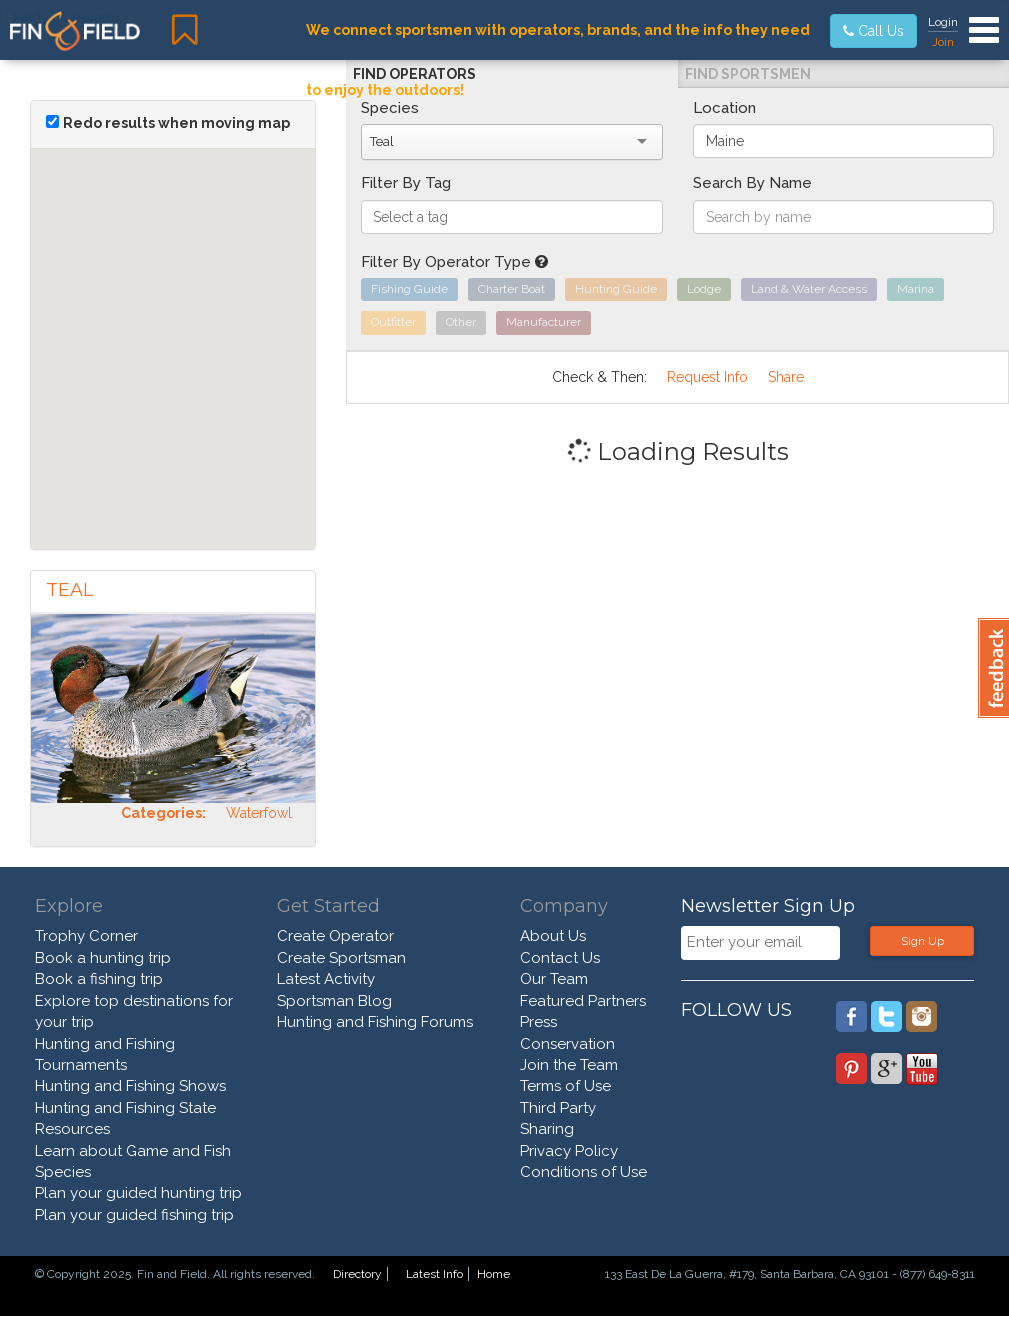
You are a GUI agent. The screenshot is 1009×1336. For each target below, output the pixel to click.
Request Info (707, 377)
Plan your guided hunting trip (138, 1193)
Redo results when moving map (176, 123)
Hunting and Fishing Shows (130, 1086)
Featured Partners (583, 1001)
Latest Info (434, 1274)
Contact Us (560, 958)
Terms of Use (565, 1086)
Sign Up (922, 941)
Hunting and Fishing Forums (375, 1022)
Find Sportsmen (748, 74)
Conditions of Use (583, 1172)
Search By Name (752, 183)
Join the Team (569, 1065)
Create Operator (335, 936)
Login (943, 22)
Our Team (554, 979)
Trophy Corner (86, 936)
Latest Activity (326, 979)
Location (724, 108)
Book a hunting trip (103, 958)
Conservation (567, 1044)
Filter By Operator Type (454, 262)
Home (493, 1274)
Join (943, 42)
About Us (553, 936)
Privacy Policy (569, 1151)
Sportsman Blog (334, 1001)
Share (786, 377)
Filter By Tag (406, 183)
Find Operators (414, 74)
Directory (357, 1274)
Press (538, 1022)
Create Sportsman (341, 958)
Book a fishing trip (99, 979)
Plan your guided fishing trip (134, 1215)
